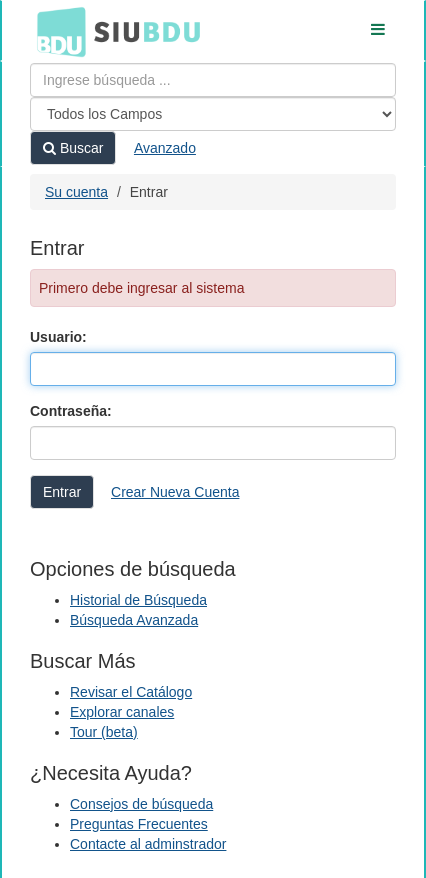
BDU (56, 31)
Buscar (73, 148)
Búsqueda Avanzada (134, 620)
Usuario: (58, 337)
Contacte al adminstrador (148, 844)
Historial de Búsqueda (138, 600)
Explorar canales (122, 712)
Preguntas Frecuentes (139, 824)
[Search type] (213, 114)
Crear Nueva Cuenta (175, 492)
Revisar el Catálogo (131, 692)
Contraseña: (71, 411)
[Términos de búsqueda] (213, 80)
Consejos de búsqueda (141, 804)
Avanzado (165, 148)
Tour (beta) (104, 732)
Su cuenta (76, 192)
